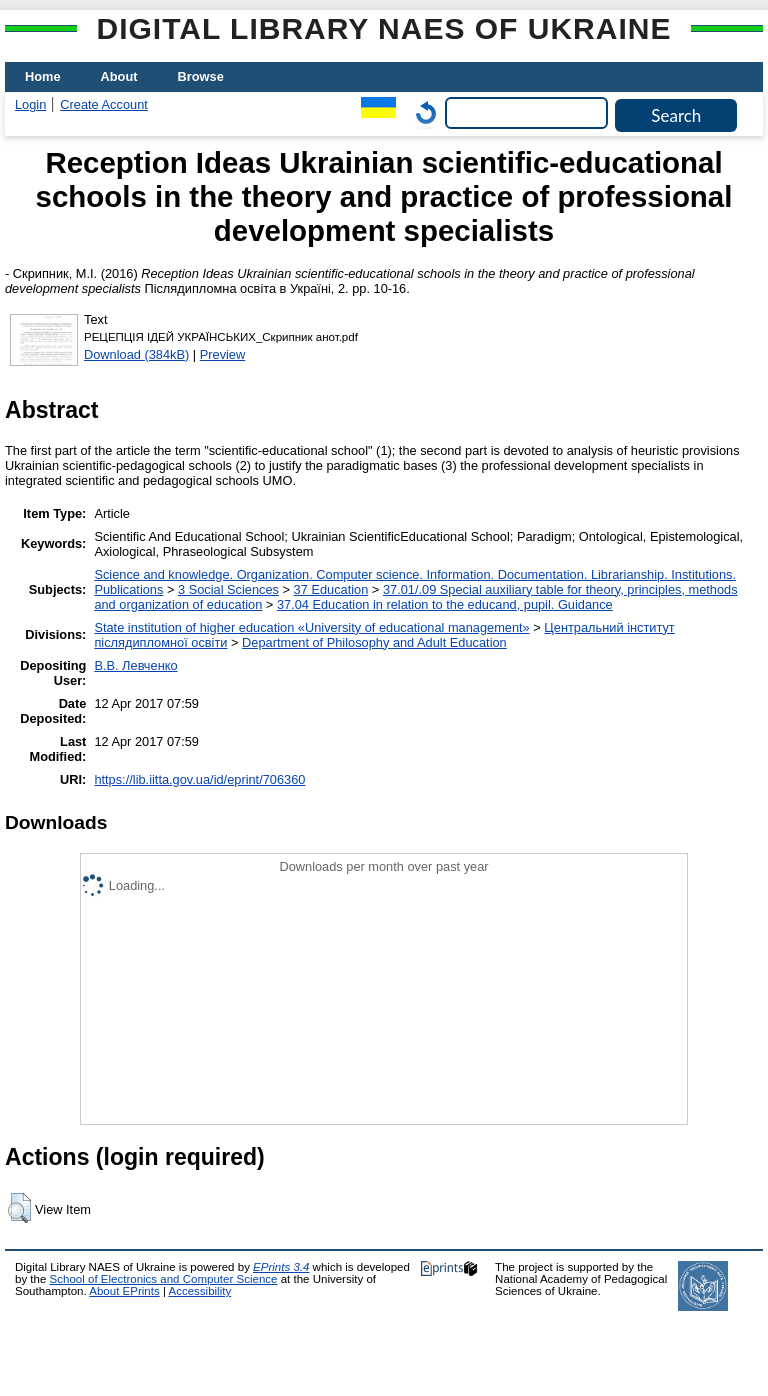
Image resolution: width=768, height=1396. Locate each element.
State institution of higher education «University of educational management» (311, 627)
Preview (223, 354)
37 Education (331, 589)
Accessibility (199, 1291)
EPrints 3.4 (281, 1267)
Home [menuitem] (43, 76)
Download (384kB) (136, 354)
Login (30, 104)
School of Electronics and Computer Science (164, 1279)
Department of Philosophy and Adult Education (374, 642)
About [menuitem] (119, 76)
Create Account (104, 104)
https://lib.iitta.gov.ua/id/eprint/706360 (199, 779)
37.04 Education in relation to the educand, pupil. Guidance (445, 604)
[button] (19, 1208)
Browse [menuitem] (201, 76)
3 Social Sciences (228, 589)
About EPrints (124, 1291)
